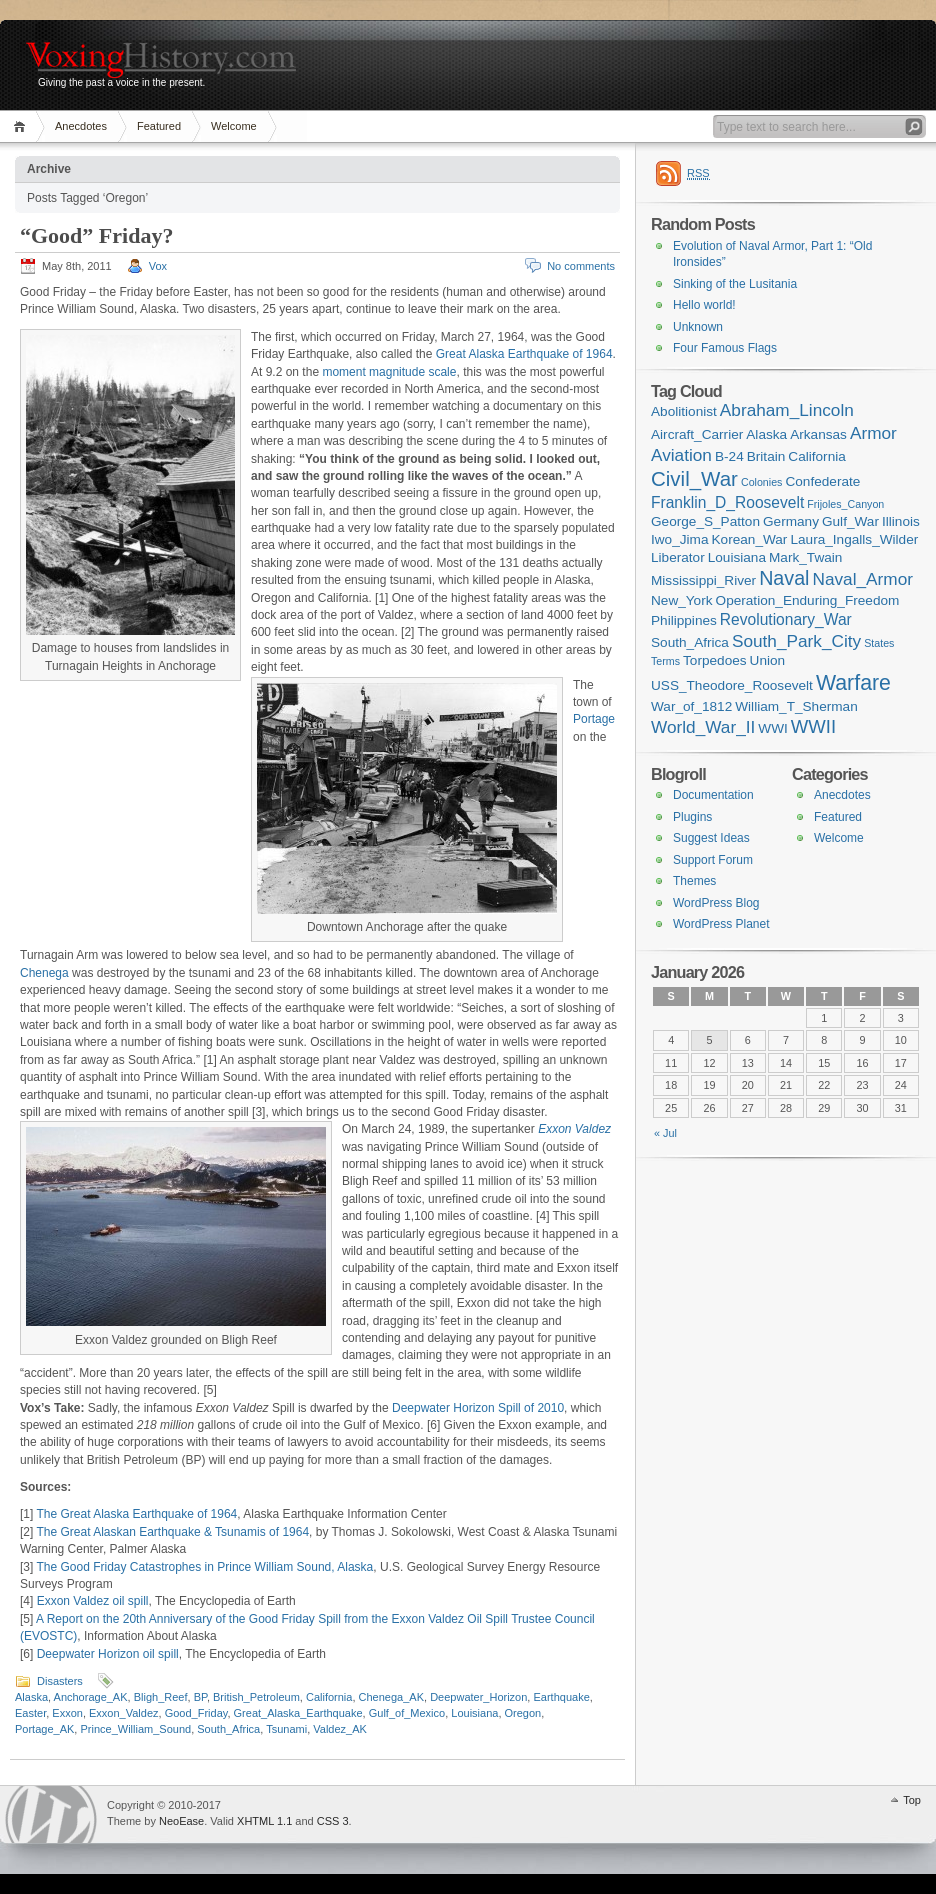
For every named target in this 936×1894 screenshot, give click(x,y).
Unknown (698, 327)
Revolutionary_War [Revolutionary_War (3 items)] (786, 619)
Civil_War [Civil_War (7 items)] (694, 478)
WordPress (51, 1814)
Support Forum (713, 860)
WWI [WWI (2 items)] (772, 728)
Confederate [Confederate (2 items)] (822, 481)
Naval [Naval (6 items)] (784, 578)
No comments (581, 266)
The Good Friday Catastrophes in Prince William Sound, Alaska (204, 1567)
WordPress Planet (721, 924)
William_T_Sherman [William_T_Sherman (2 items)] (796, 706)
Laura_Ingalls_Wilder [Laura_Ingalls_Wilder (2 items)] (854, 539)
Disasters (60, 1681)
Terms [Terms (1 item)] (665, 661)
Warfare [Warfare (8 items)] (853, 683)
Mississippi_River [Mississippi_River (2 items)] (703, 580)
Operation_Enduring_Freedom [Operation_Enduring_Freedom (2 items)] (808, 600)
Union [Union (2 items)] (768, 660)
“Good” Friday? (96, 235)
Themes (694, 881)
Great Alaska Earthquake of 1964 (524, 354)
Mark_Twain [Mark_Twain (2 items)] (805, 557)
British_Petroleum (256, 1697)
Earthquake (561, 1697)
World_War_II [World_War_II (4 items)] (703, 727)
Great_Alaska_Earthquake (298, 1713)
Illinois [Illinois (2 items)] (901, 521)
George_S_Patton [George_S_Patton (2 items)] (705, 521)
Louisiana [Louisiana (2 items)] (737, 557)
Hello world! (704, 305)
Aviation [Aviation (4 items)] (681, 455)
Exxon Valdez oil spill (93, 1601)
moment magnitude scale (389, 372)
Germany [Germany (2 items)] (791, 521)
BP (200, 1697)
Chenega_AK (391, 1697)
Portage (594, 719)
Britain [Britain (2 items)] (766, 456)
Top (912, 1800)
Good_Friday (196, 1713)
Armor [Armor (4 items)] (873, 433)
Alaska (31, 1697)
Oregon (523, 1713)
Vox (158, 266)
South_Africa (228, 1729)
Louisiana (474, 1713)
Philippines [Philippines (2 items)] (684, 620)
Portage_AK (44, 1729)
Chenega (44, 973)
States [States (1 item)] (879, 643)
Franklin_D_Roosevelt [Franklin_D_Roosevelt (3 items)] (727, 502)
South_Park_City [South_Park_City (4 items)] (796, 641)
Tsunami (286, 1729)
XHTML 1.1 (264, 1821)
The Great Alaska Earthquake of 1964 (136, 1514)
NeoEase (181, 1821)
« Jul (665, 1133)
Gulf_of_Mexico (407, 1713)
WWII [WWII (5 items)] (813, 726)
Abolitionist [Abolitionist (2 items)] (684, 411)
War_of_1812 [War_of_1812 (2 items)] (691, 706)
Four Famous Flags (725, 348)
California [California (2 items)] (817, 456)
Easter (30, 1713)
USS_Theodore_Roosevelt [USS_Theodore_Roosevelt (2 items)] (732, 685)
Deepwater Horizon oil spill (108, 1654)
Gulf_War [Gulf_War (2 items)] (850, 521)
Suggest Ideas (711, 838)
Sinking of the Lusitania (735, 284)
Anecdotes (81, 126)
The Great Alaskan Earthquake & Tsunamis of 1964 (172, 1532)
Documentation (713, 795)
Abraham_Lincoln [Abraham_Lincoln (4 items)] (787, 410)
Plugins (692, 817)
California (329, 1697)
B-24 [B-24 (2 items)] (729, 456)
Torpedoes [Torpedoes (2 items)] (715, 660)
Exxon (67, 1713)
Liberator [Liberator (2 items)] (678, 557)
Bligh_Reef (161, 1697)
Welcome (234, 126)
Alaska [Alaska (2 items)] (766, 434)
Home (22, 126)
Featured (159, 126)
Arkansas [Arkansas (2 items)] (818, 434)
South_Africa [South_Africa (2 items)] (690, 642)
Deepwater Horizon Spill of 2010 (478, 1408)
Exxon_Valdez (124, 1713)
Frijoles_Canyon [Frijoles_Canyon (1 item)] (845, 504)
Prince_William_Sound (135, 1729)
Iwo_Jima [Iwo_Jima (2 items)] (679, 539)
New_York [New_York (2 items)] (682, 600)
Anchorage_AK (91, 1697)
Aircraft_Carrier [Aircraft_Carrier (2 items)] (697, 434)
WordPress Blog (716, 903)
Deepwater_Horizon (478, 1697)
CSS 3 (333, 1821)
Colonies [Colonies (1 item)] (761, 482)
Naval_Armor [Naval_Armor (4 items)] (863, 579)
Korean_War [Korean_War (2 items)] (750, 539)
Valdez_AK (340, 1729)
